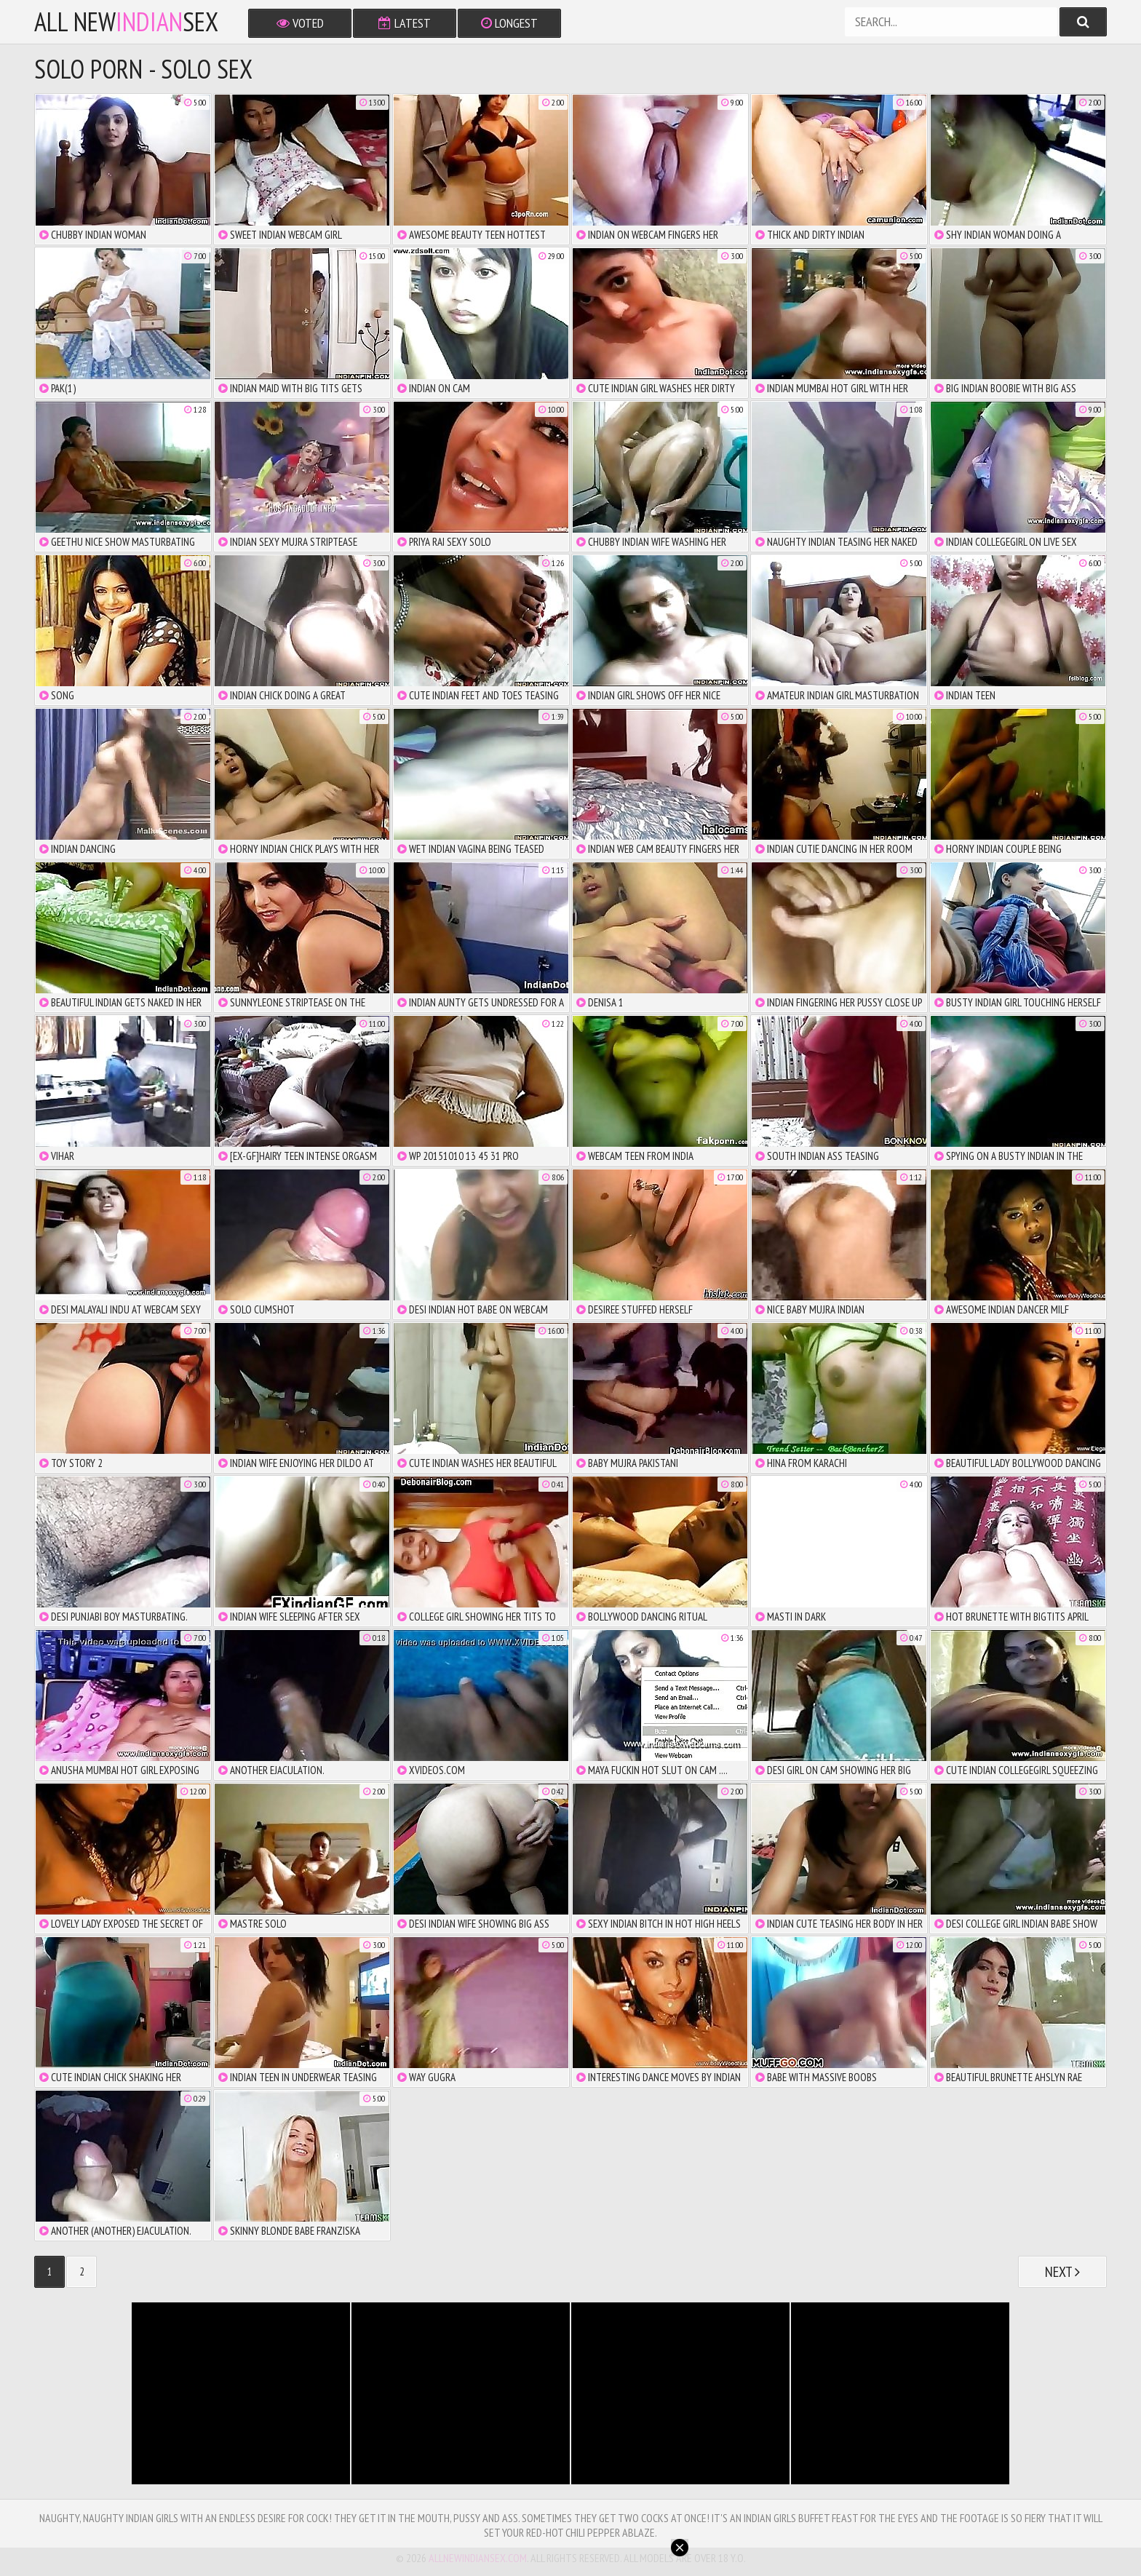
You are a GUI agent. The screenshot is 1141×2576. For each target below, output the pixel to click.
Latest (404, 23)
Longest (509, 23)
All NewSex (126, 21)
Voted (300, 23)
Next (1062, 2271)
